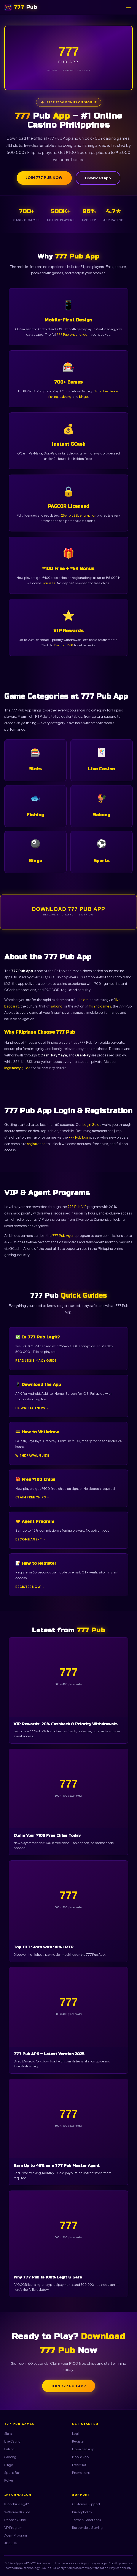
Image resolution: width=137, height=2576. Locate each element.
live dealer (111, 391)
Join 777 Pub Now (44, 177)
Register (78, 2441)
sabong (65, 396)
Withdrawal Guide (17, 2512)
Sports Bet (12, 2472)
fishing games (100, 1006)
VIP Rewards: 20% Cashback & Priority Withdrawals (66, 1724)
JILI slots (82, 999)
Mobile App (80, 2457)
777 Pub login (79, 1137)
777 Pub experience (72, 334)
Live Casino (12, 2441)
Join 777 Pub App (68, 2386)
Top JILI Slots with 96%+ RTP (43, 1947)
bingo (83, 396)
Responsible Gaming (87, 2527)
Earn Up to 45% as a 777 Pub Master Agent (57, 2165)
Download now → (32, 1408)
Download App (98, 178)
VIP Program (13, 2527)
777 (20, 7)
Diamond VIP (63, 645)
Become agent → (30, 1539)
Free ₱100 (79, 2465)
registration (36, 1143)
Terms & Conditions (86, 2520)
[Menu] (128, 7)
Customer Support (86, 2504)
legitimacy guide (17, 1067)
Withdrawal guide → (34, 1455)
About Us (11, 2543)
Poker (8, 2480)
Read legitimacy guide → (38, 1360)
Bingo (8, 2465)
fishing (53, 396)
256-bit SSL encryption (78, 515)
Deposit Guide (15, 2520)
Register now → (30, 1587)
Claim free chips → (32, 1497)
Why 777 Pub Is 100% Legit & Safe (48, 2277)
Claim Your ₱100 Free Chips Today (47, 1835)
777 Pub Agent (64, 1235)
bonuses (48, 583)
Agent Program (15, 2535)
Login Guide (92, 1124)
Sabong (10, 2457)
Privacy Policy (82, 2512)
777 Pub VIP (77, 1206)
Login (76, 2433)
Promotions (81, 2472)
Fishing (9, 2449)
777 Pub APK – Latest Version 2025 (49, 2054)
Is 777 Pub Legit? (16, 2504)
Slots (98, 391)
